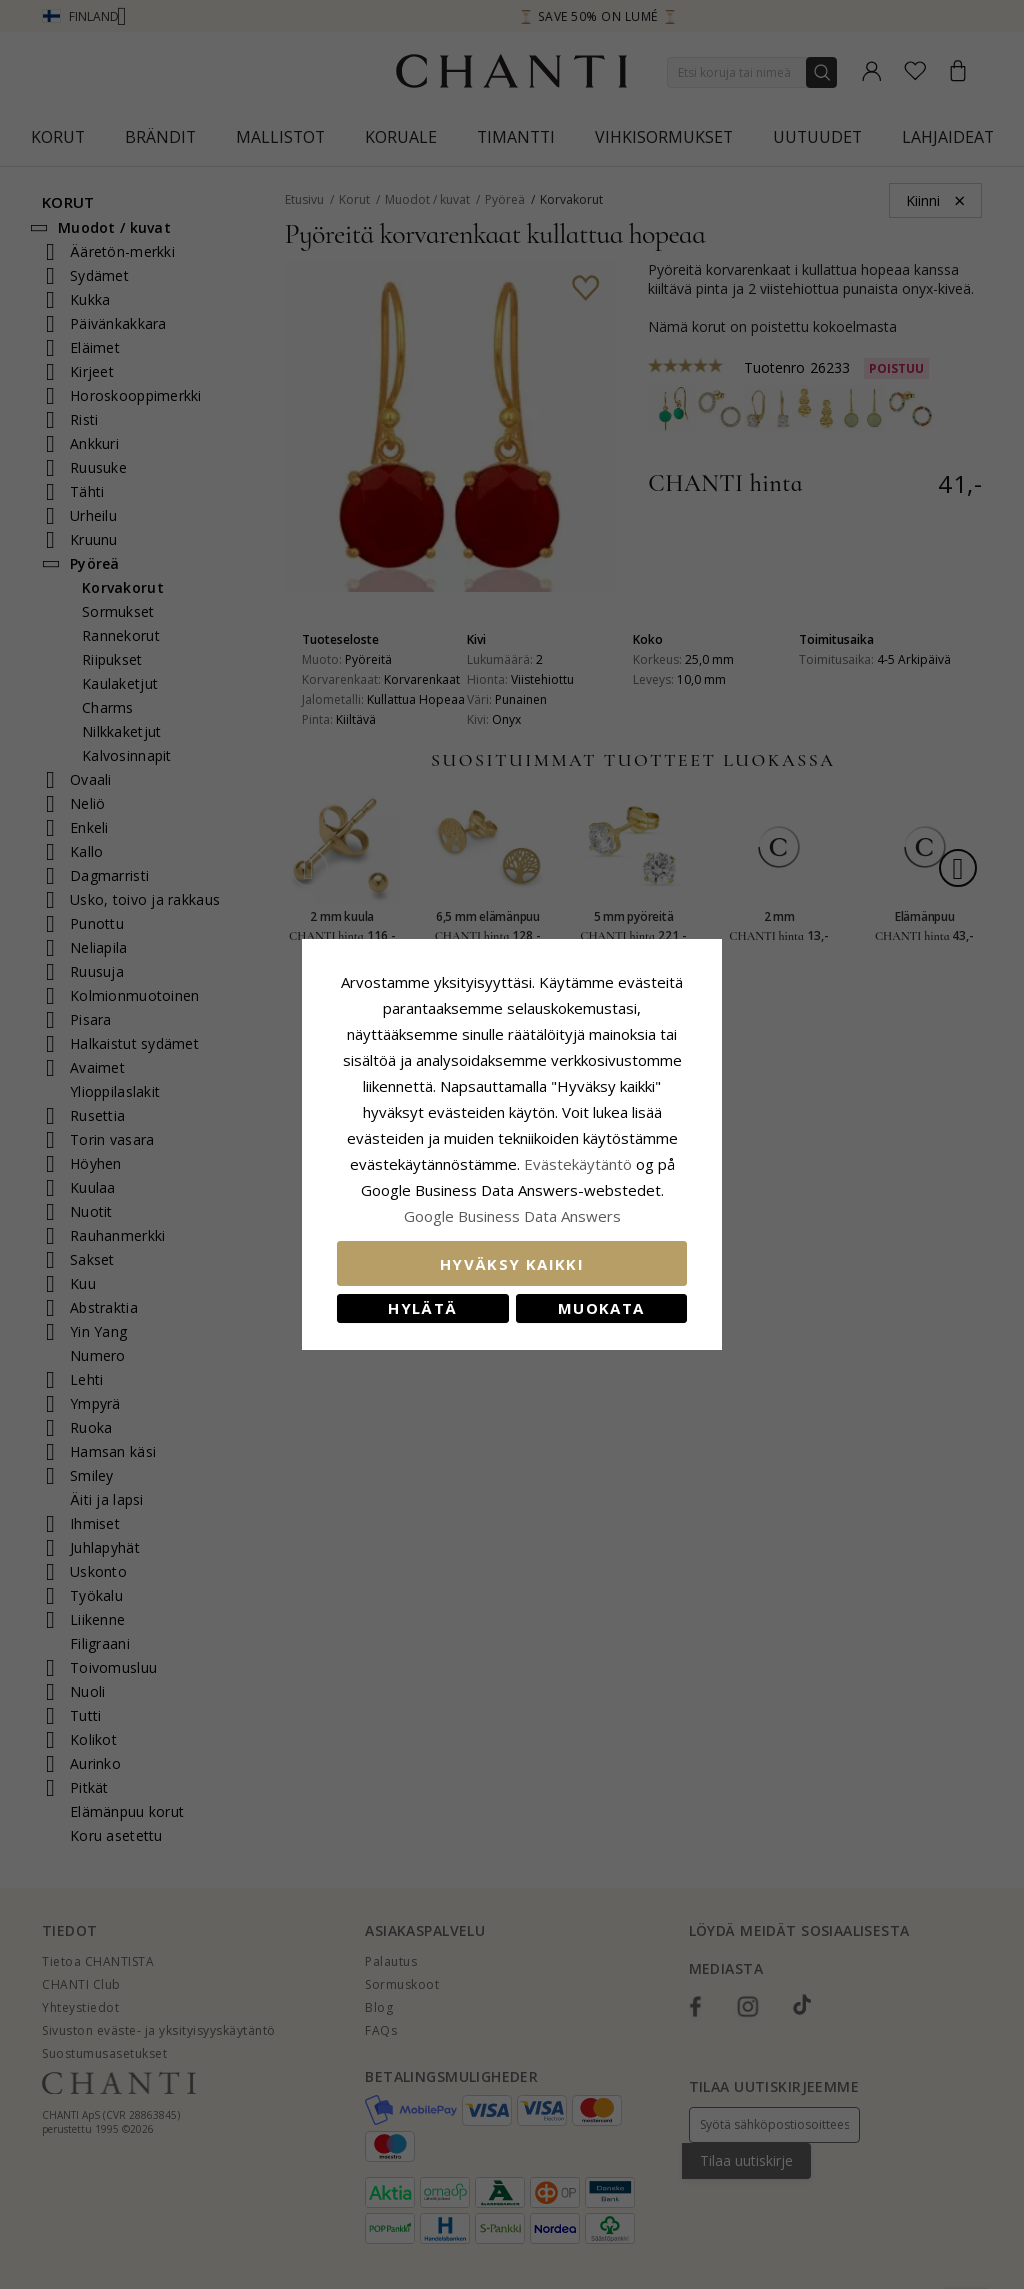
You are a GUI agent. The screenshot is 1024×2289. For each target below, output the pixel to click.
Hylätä (422, 1308)
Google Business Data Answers (512, 1216)
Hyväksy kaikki (512, 1264)
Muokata (601, 1308)
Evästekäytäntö (578, 1164)
